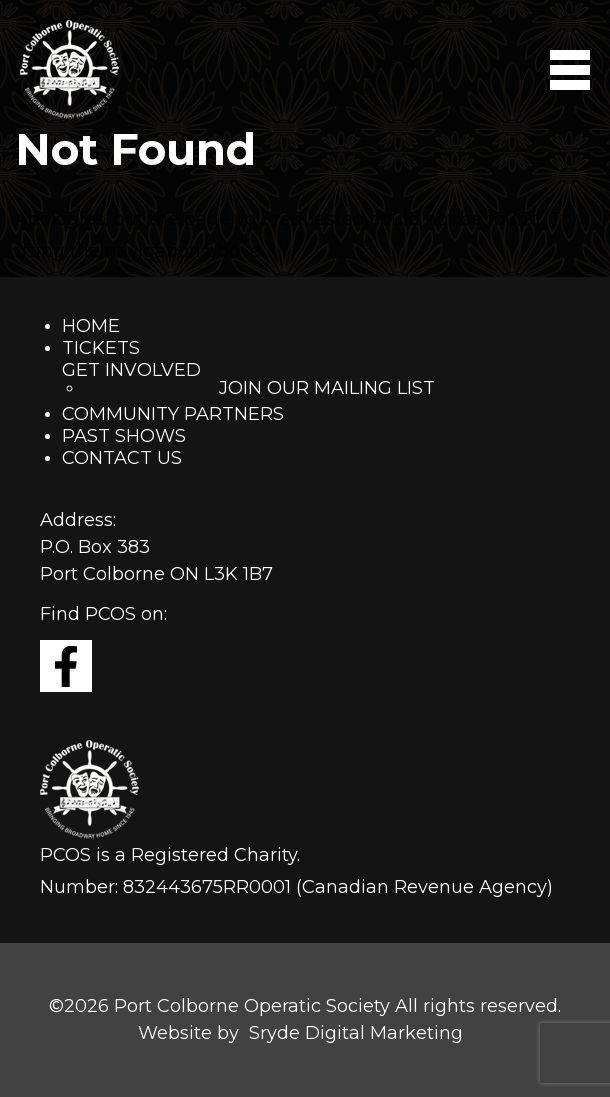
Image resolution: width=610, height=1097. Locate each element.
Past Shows (124, 436)
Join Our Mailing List (327, 388)
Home (91, 326)
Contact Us (122, 458)
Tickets (101, 348)
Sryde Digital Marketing (356, 1033)
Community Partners (173, 414)
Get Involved (131, 370)
